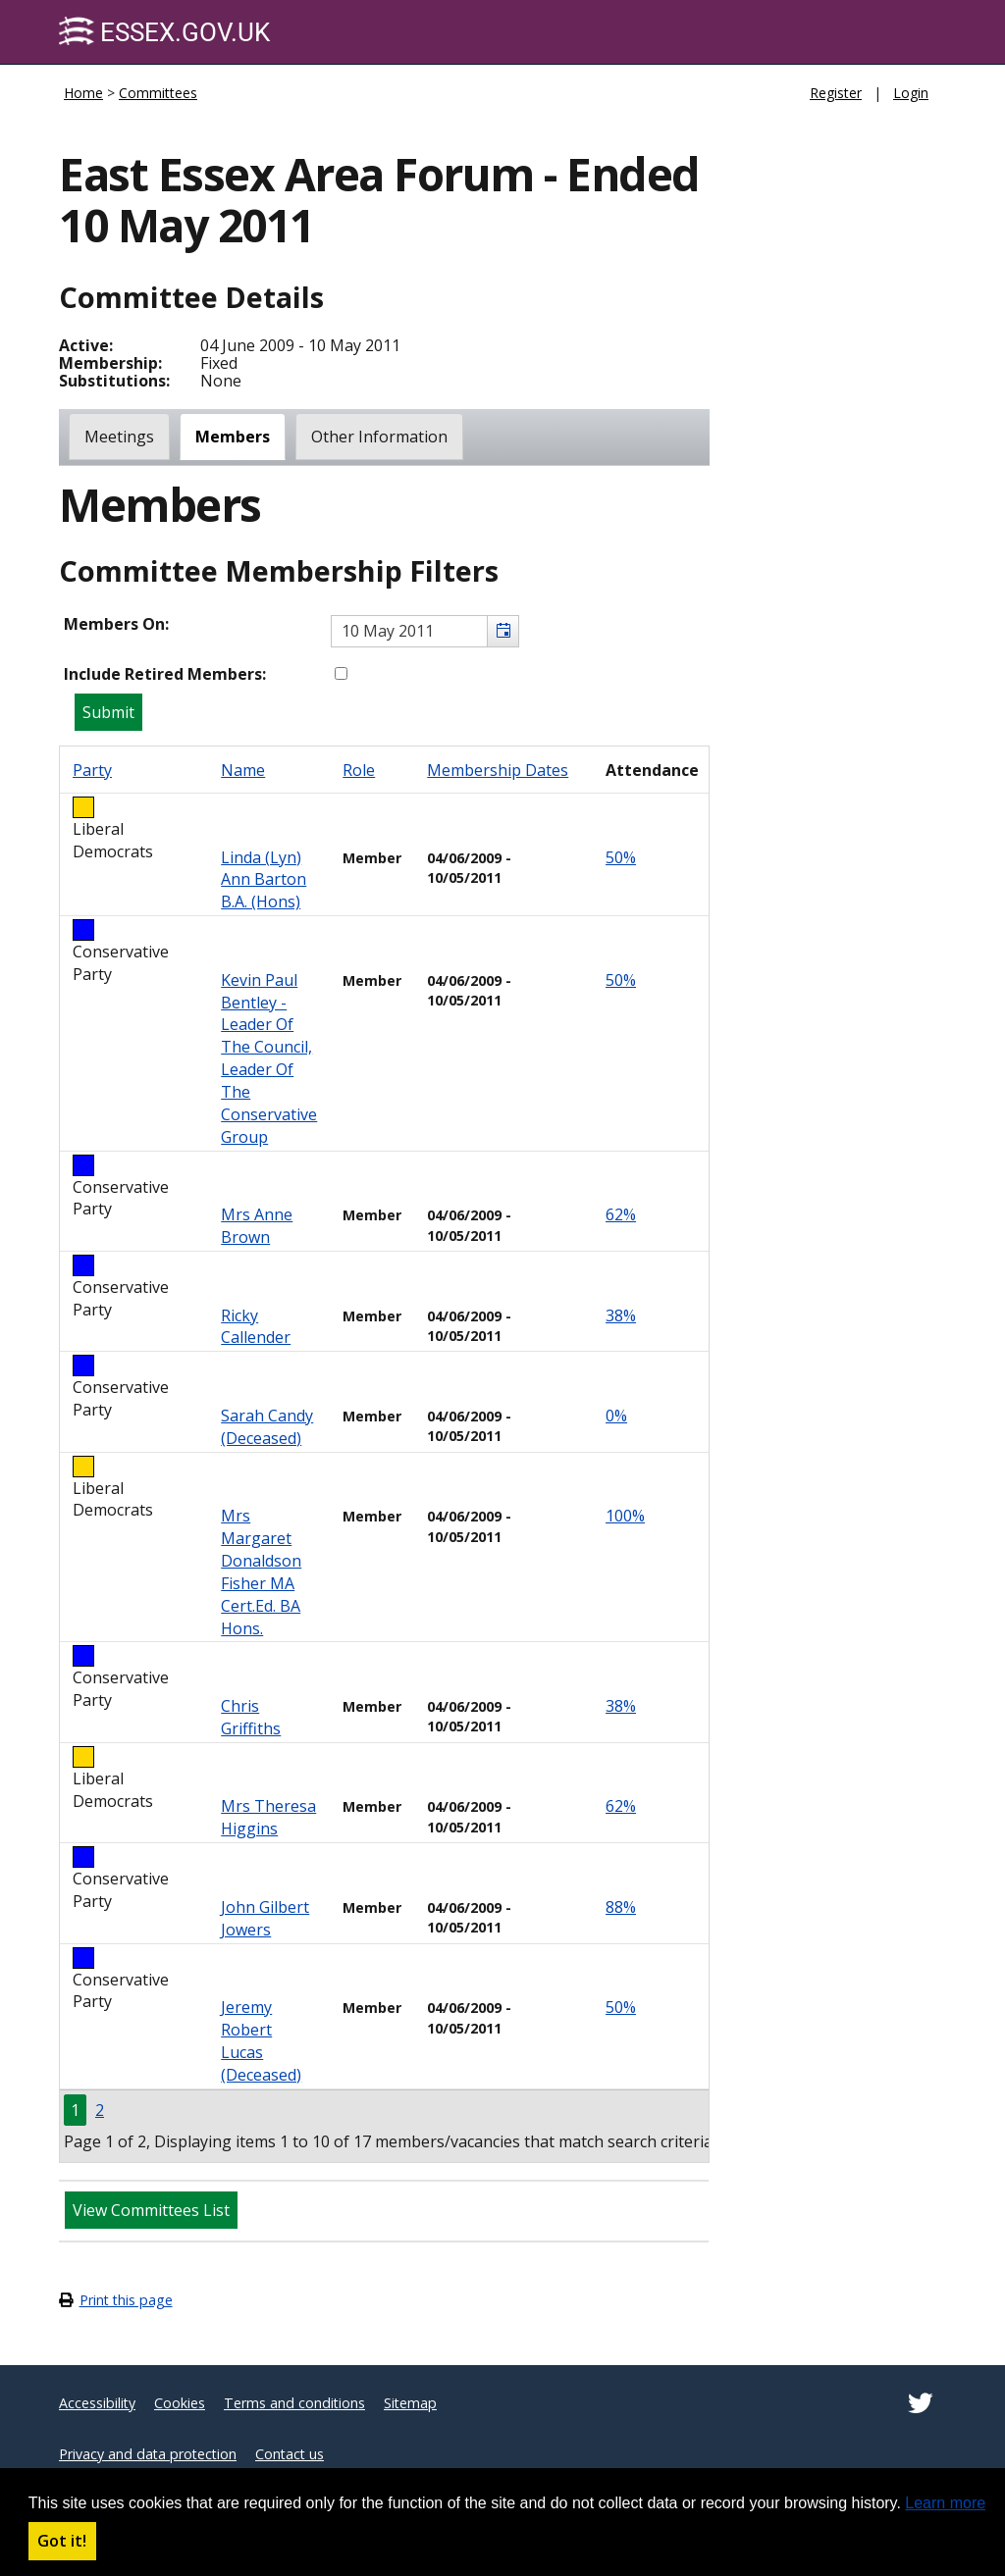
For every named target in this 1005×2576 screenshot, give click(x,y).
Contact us (289, 2454)
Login (910, 92)
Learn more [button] (945, 2503)
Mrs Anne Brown (256, 1226)
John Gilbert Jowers (265, 1918)
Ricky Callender (256, 1327)
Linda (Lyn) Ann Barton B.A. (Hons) (263, 880)
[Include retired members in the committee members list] (341, 673)
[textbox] (425, 631)
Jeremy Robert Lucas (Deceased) (261, 2041)
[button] (502, 631)
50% (621, 857)
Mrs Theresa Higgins (268, 1817)
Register (836, 92)
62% (621, 1214)
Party (92, 770)
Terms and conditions (294, 2403)
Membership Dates (497, 770)
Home (83, 92)
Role (359, 770)
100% (625, 1515)
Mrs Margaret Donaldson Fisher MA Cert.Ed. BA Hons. (261, 1571)
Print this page (126, 2300)
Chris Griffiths (251, 1717)
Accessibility (97, 2403)
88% (621, 1907)
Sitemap (410, 2403)
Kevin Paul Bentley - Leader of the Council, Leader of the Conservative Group (269, 1058)
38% (621, 1315)
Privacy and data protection (148, 2454)
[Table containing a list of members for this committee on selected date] (384, 1454)
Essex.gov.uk (164, 32)
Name (243, 770)
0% (616, 1415)
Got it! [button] (61, 2540)
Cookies (179, 2403)
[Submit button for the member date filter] (108, 712)
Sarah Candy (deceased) (267, 1427)
